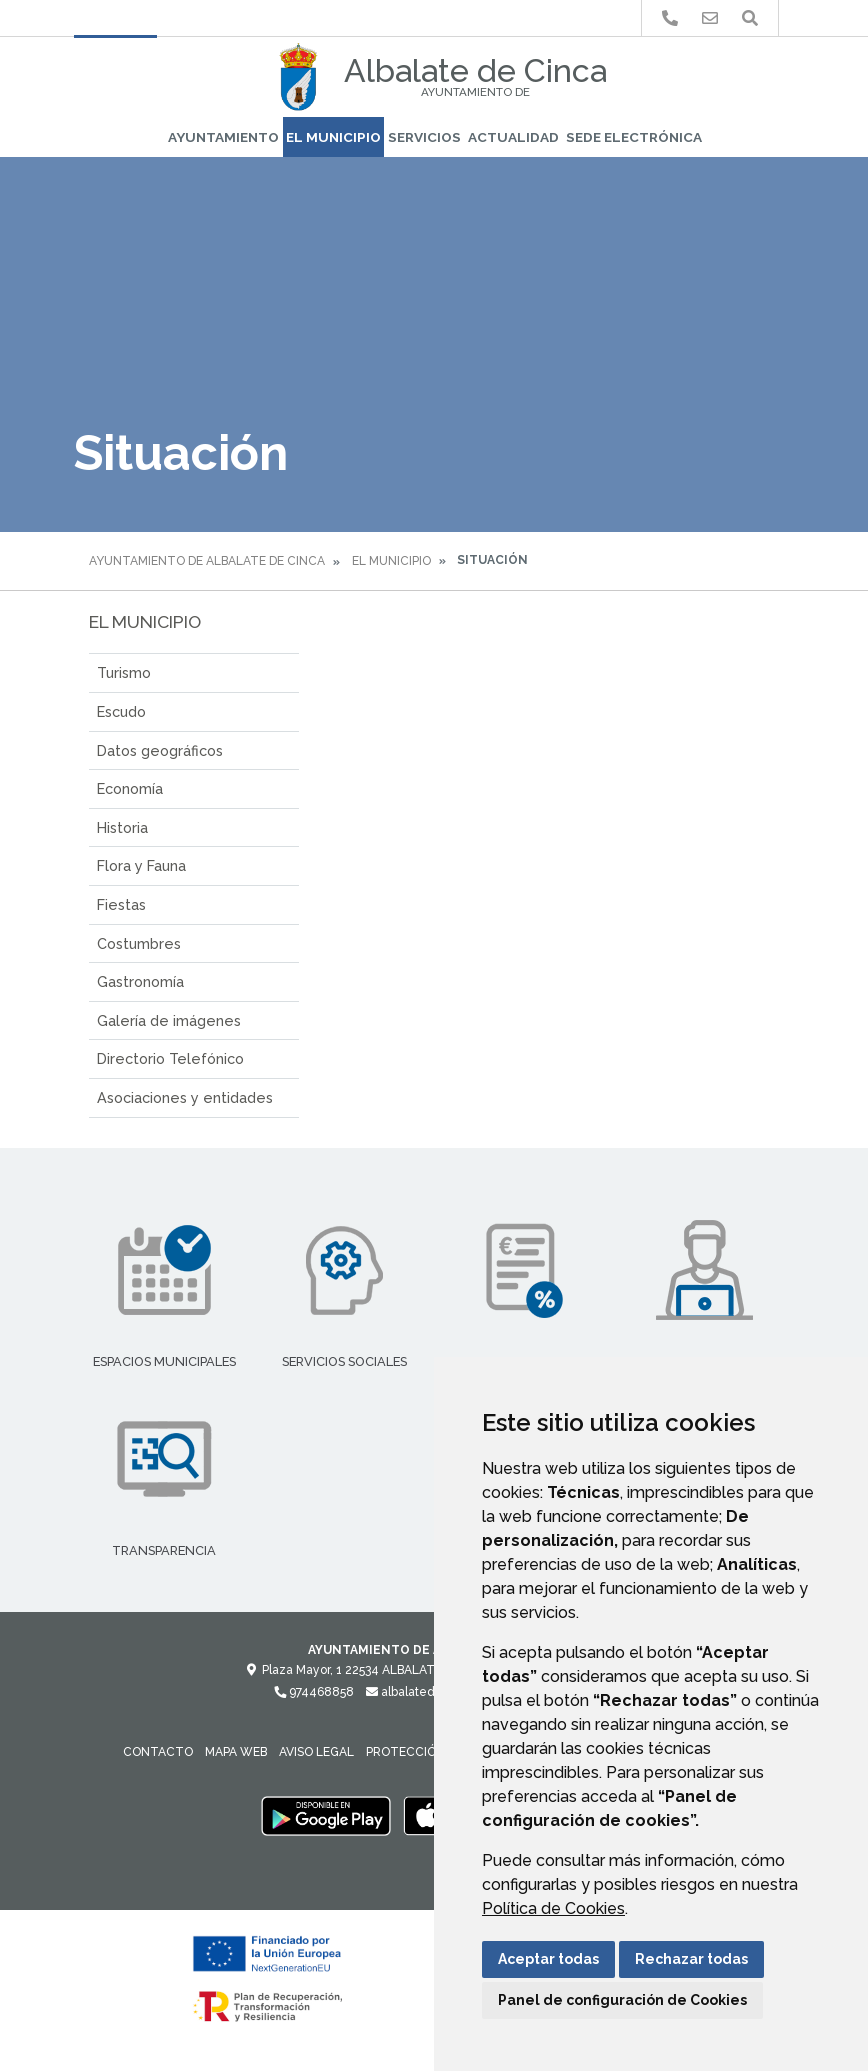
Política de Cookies (553, 1908)
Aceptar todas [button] (548, 1959)
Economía (130, 788)
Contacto (158, 1752)
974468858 (314, 1692)
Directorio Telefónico (170, 1058)
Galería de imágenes (169, 1020)
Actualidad (513, 137)
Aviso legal (316, 1752)
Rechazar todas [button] (691, 1959)
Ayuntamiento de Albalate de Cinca (207, 561)
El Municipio (333, 137)
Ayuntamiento (223, 137)
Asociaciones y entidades (185, 1097)
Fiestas (121, 904)
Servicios (424, 137)
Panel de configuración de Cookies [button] (622, 2000)
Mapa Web (236, 1752)
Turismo (124, 672)
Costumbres (139, 943)
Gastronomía (140, 981)
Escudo (121, 711)
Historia (122, 827)
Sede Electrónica (634, 137)
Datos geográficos (160, 750)
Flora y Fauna (141, 865)
